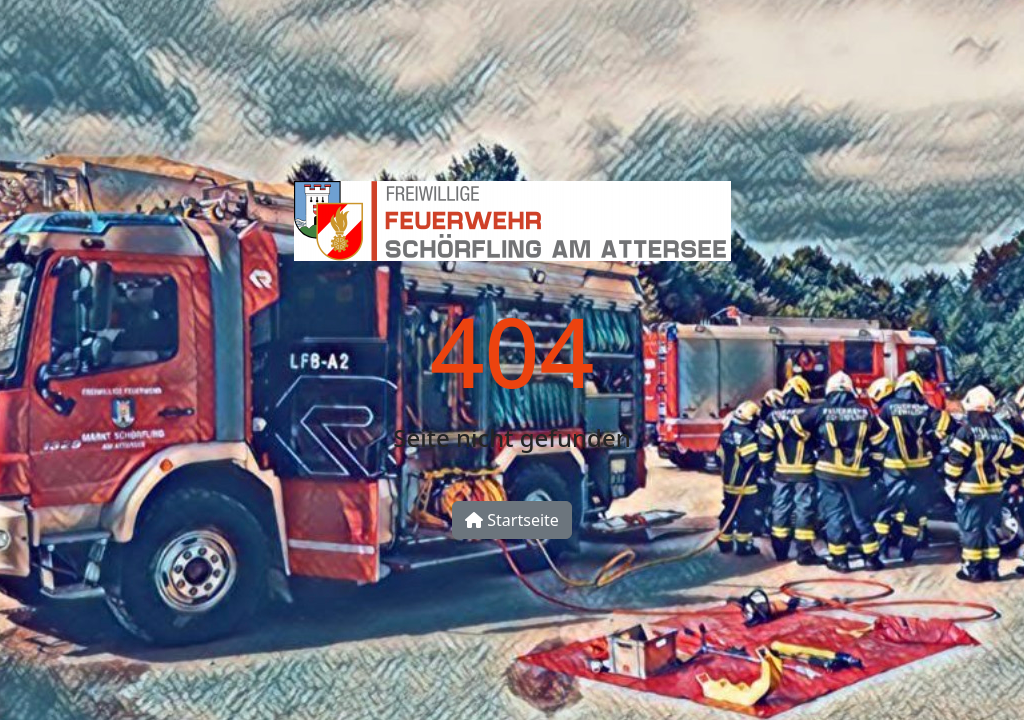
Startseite (512, 520)
